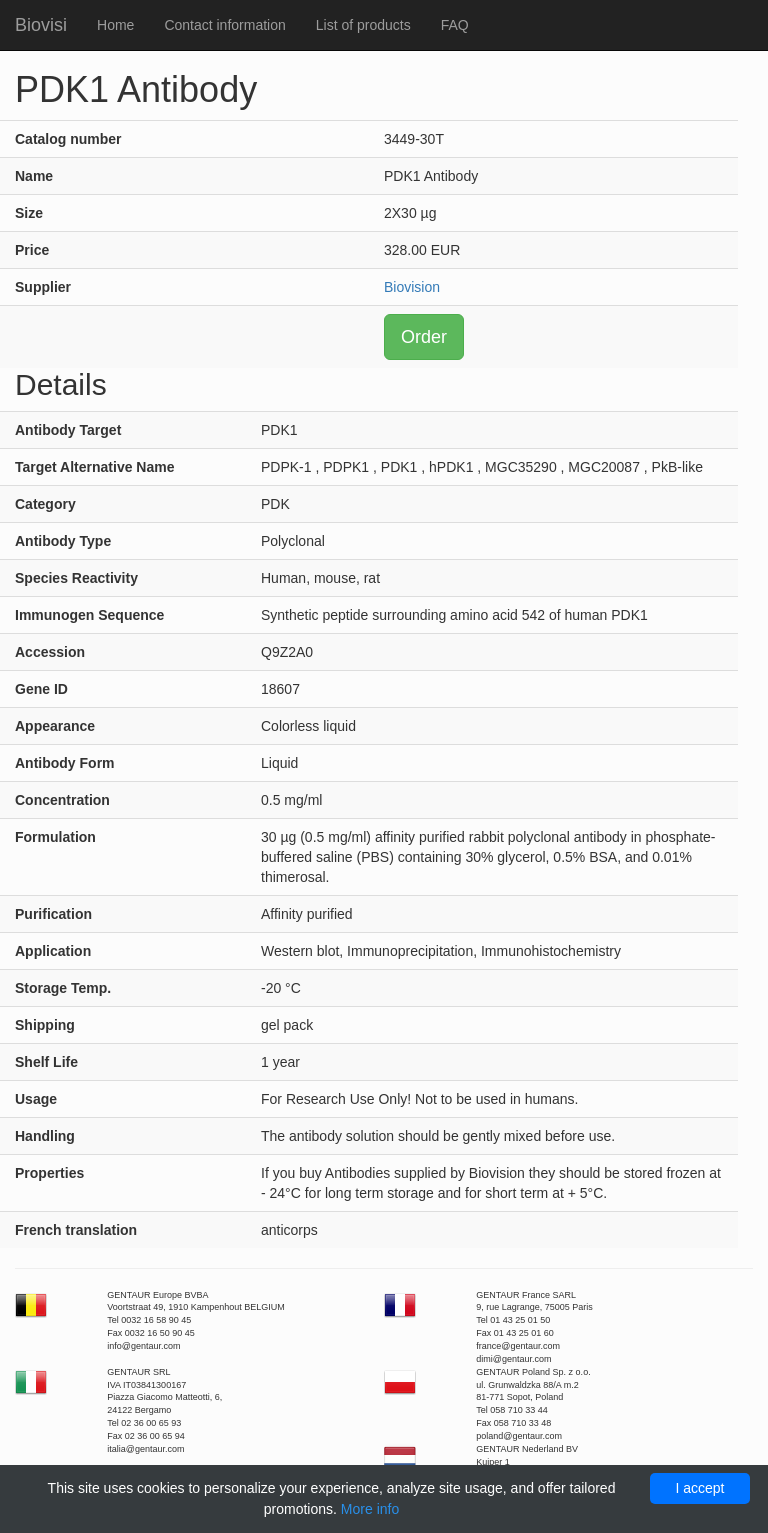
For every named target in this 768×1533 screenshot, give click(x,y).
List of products (363, 25)
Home (115, 25)
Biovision (412, 287)
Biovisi (41, 25)
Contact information (224, 25)
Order (424, 337)
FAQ (455, 25)
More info (370, 1509)
